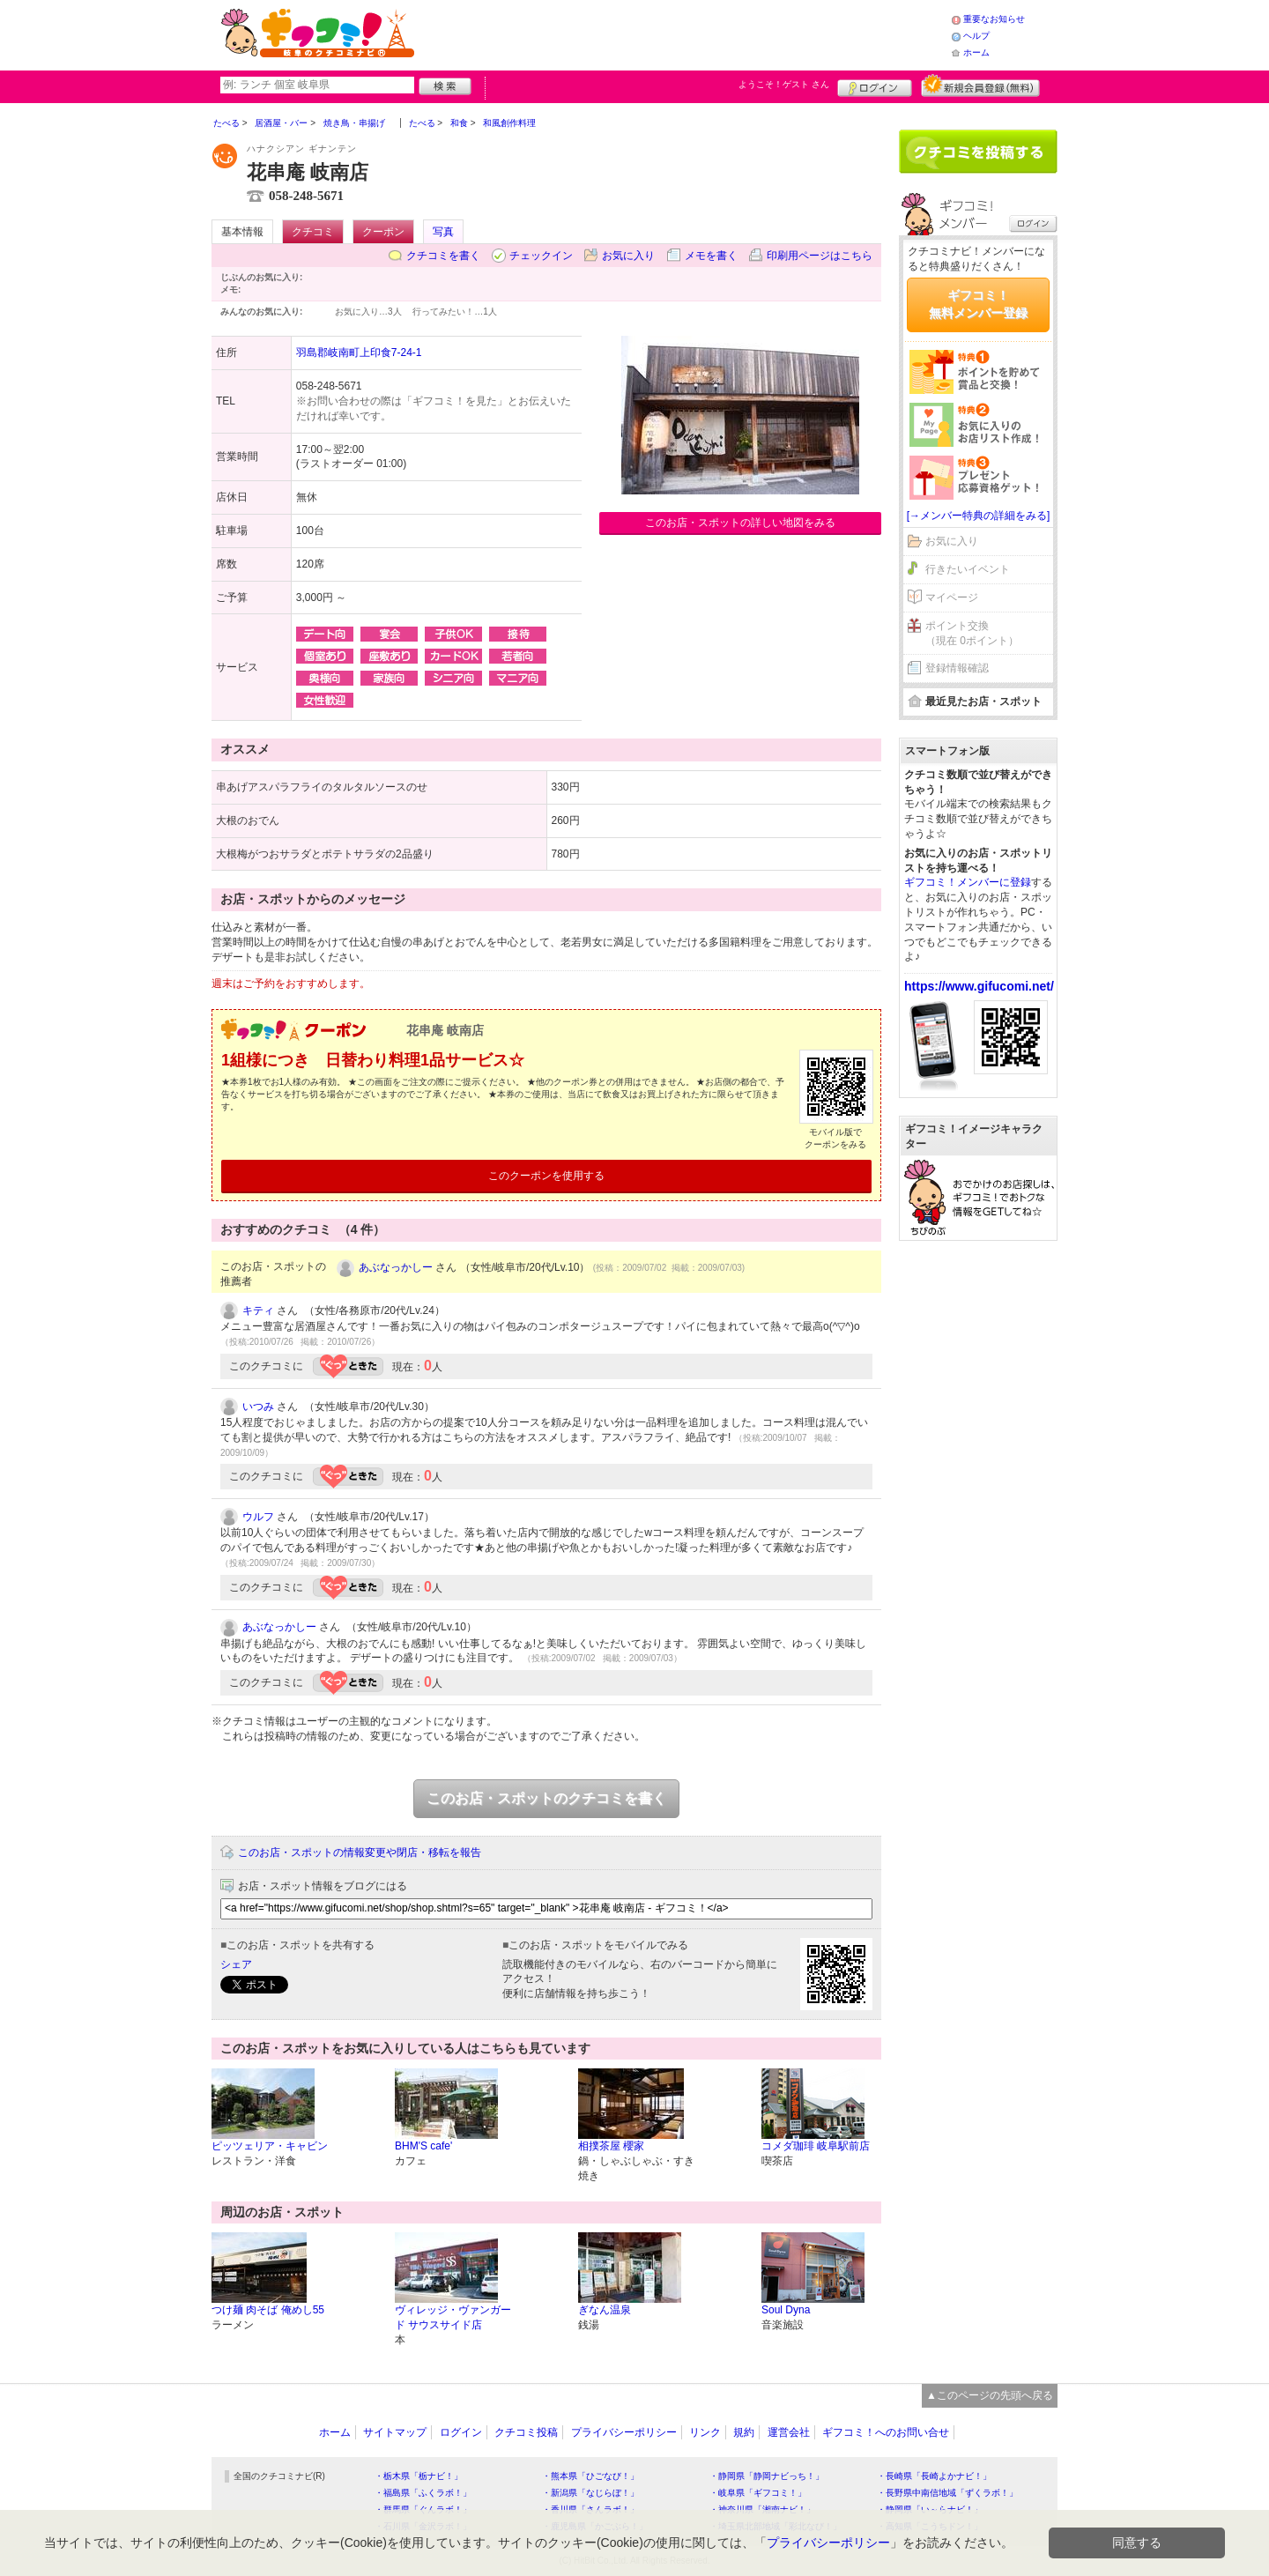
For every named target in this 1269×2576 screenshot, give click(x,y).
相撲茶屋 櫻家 (611, 2146)
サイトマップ (395, 2432)
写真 (443, 232)
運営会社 (789, 2432)
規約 (743, 2432)
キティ (258, 1310)
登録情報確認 (957, 668)
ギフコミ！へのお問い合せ (885, 2432)
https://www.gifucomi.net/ (979, 986)
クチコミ (313, 232)
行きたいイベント (967, 569)
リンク (705, 2432)
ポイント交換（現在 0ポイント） (972, 633)
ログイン (874, 85)
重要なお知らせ (994, 19)
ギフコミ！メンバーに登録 (967, 882)
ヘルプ (976, 36)
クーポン (383, 232)
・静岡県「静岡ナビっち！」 (766, 2476)
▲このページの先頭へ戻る (989, 2395)
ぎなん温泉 (604, 2310)
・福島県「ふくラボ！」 (423, 2493)
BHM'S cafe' (423, 2146)
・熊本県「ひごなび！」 (590, 2476)
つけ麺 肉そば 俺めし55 (268, 2310)
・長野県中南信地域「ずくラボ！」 (947, 2493)
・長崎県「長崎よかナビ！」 (934, 2476)
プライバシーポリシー (624, 2432)
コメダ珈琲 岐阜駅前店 (815, 2146)
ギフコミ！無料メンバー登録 (978, 304)
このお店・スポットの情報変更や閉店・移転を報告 (359, 1852)
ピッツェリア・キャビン (270, 2146)
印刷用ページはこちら (819, 255)
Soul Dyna (785, 2310)
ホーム (976, 52)
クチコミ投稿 (526, 2432)
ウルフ (258, 1517)
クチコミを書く (443, 255)
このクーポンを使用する (546, 1175)
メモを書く (711, 255)
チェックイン (541, 255)
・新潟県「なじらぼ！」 (590, 2493)
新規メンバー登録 (980, 85)
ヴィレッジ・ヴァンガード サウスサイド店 (453, 2317)
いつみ (258, 1406)
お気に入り (628, 255)
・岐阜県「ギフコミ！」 (757, 2493)
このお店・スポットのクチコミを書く (546, 1798)
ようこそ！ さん (783, 84)
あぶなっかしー (396, 1267)
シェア (236, 1964)
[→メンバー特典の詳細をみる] (978, 515)
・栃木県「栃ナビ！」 (419, 2476)
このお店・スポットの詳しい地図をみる (740, 522)
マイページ (951, 597)
